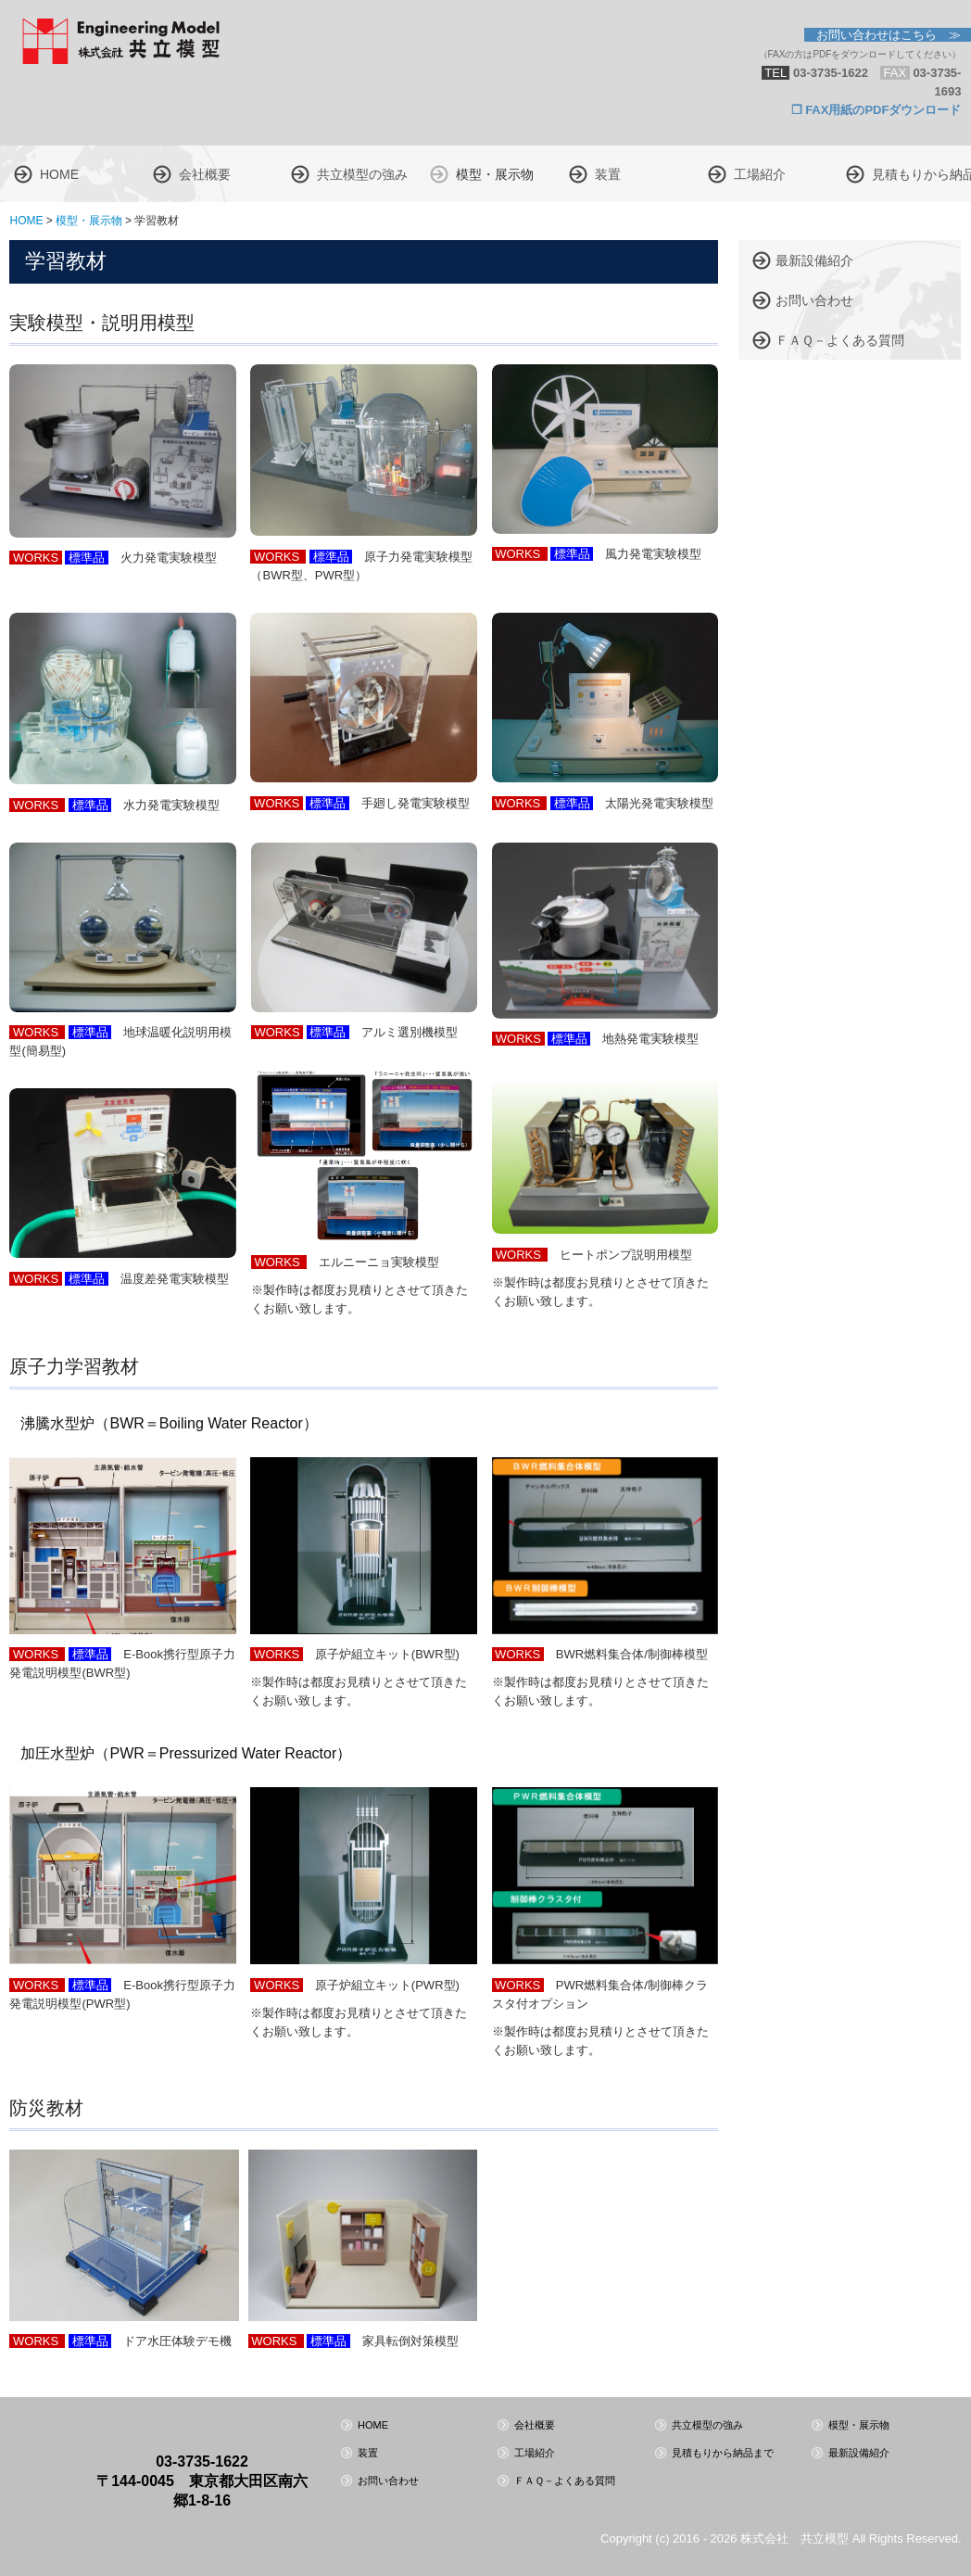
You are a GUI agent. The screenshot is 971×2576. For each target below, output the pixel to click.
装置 (608, 174)
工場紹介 (760, 174)
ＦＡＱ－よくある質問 (840, 340)
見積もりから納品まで (921, 174)
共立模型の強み (362, 174)
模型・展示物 (495, 174)
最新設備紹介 (814, 260)
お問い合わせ (814, 300)
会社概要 (205, 174)
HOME (59, 174)
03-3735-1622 (202, 2461)
